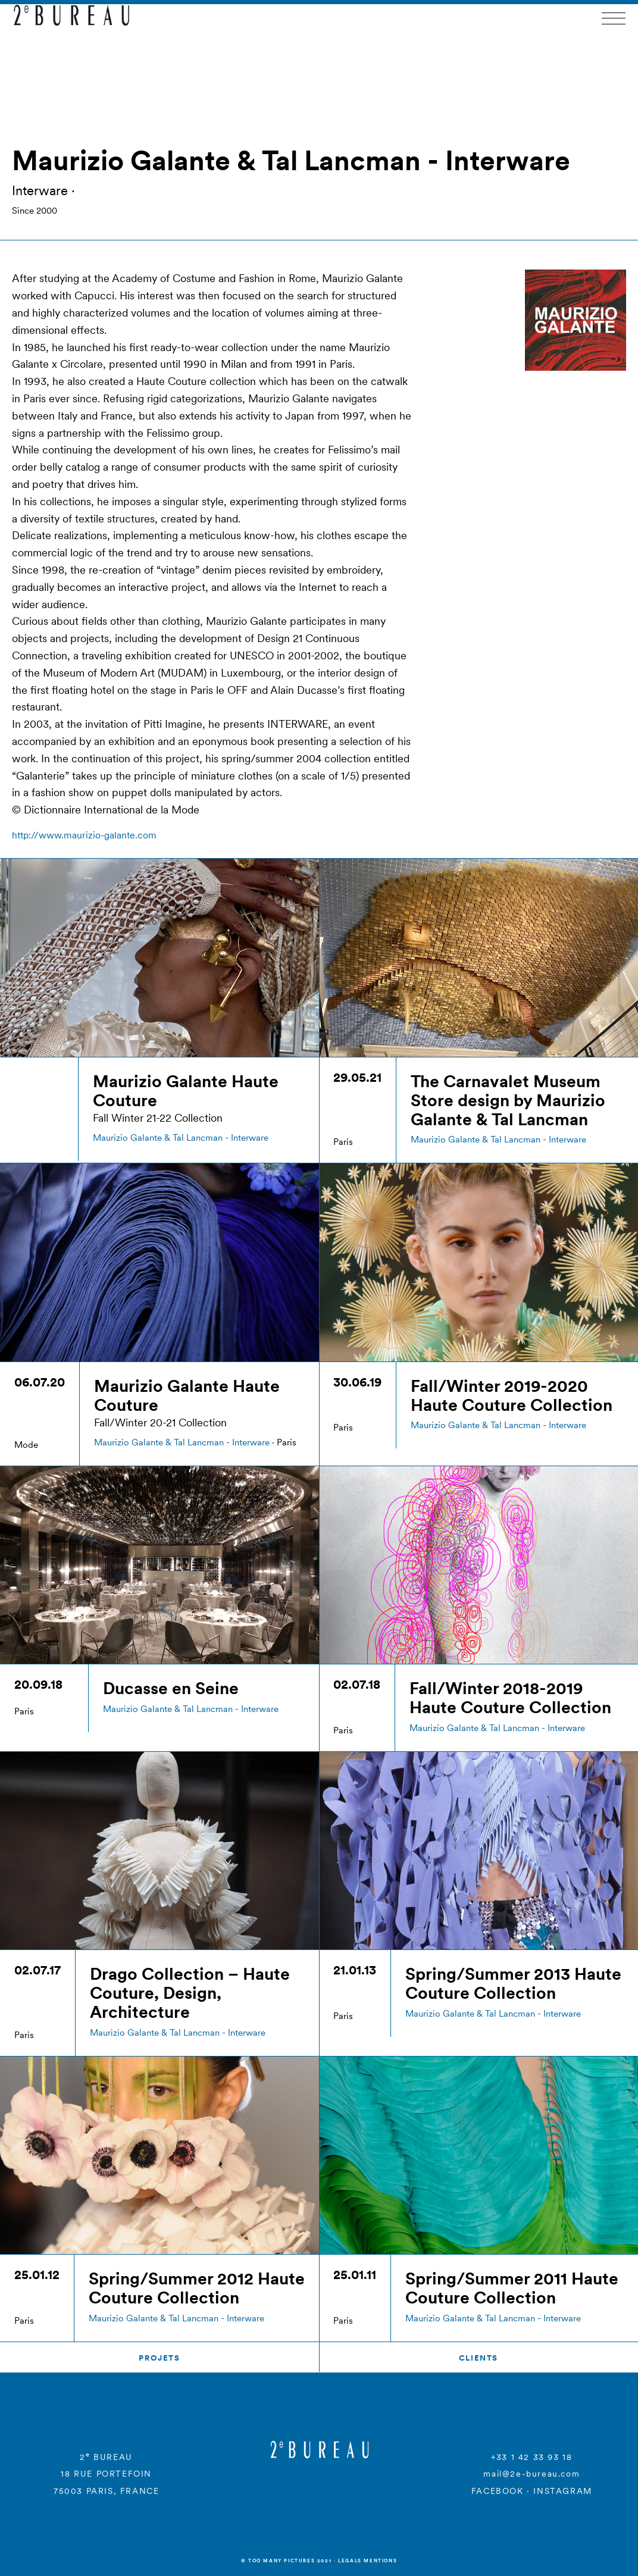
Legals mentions (367, 2561)
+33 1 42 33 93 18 (531, 2457)
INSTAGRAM (562, 2491)
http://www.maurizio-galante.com (84, 835)
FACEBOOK (497, 2491)
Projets (159, 2358)
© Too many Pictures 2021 (286, 2561)
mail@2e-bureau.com (531, 2473)
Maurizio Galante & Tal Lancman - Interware (180, 1137)
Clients (478, 2358)
